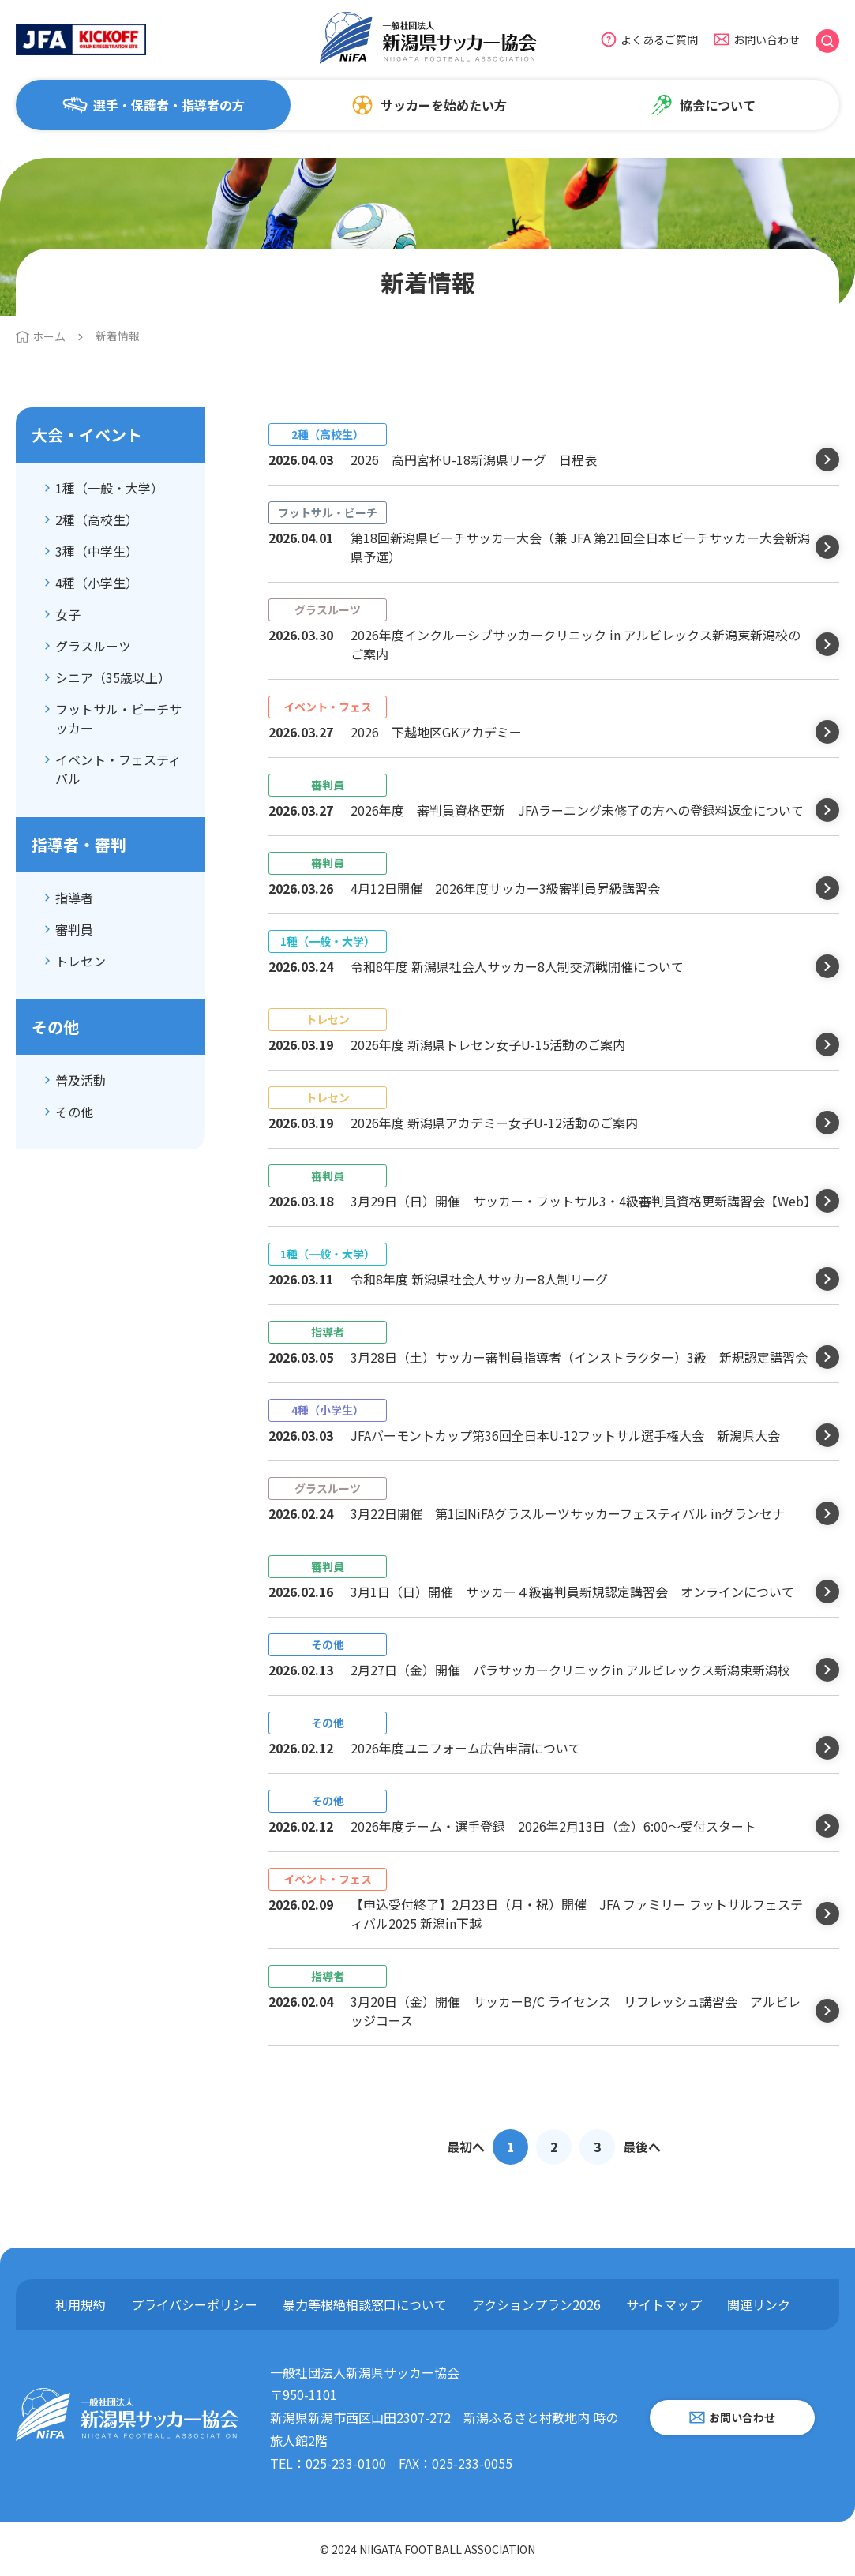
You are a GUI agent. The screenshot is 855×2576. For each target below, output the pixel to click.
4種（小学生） (96, 582)
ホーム (49, 336)
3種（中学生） (96, 551)
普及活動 (80, 1080)
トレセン (80, 960)
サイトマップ (664, 2304)
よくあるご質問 (659, 39)
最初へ (466, 2146)
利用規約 (80, 2304)
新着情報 (118, 335)
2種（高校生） (96, 519)
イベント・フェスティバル (118, 769)
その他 (74, 1111)
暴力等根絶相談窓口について (365, 2304)
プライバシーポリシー (194, 2304)
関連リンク (758, 2304)
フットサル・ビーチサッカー (118, 718)
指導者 (74, 897)
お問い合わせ (766, 39)
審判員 (74, 929)
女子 (68, 614)
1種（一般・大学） (109, 487)
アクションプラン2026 (536, 2304)
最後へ (642, 2146)
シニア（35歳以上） (113, 677)
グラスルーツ (93, 645)
